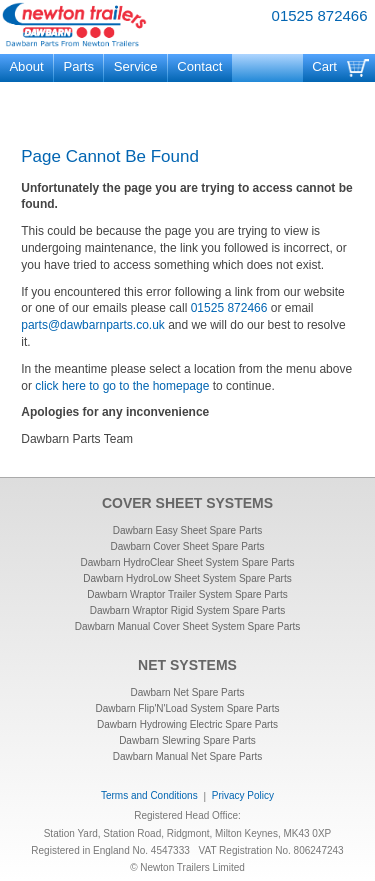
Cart (324, 66)
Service (136, 66)
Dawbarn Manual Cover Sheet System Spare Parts (188, 626)
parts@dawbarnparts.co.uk (93, 325)
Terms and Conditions (149, 795)
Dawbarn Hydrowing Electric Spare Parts (187, 724)
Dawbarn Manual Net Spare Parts (188, 756)
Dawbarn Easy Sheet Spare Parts (188, 530)
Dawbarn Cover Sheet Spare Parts (188, 546)
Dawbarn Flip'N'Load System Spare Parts (188, 708)
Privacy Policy (243, 795)
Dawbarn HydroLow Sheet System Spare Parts (187, 578)
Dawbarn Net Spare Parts (188, 692)
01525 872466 (320, 15)
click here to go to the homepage (122, 386)
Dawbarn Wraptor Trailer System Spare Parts (187, 594)
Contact (199, 66)
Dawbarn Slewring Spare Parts (187, 740)
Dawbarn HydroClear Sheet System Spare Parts (188, 562)
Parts (78, 66)
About (26, 66)
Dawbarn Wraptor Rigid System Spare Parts (187, 610)
